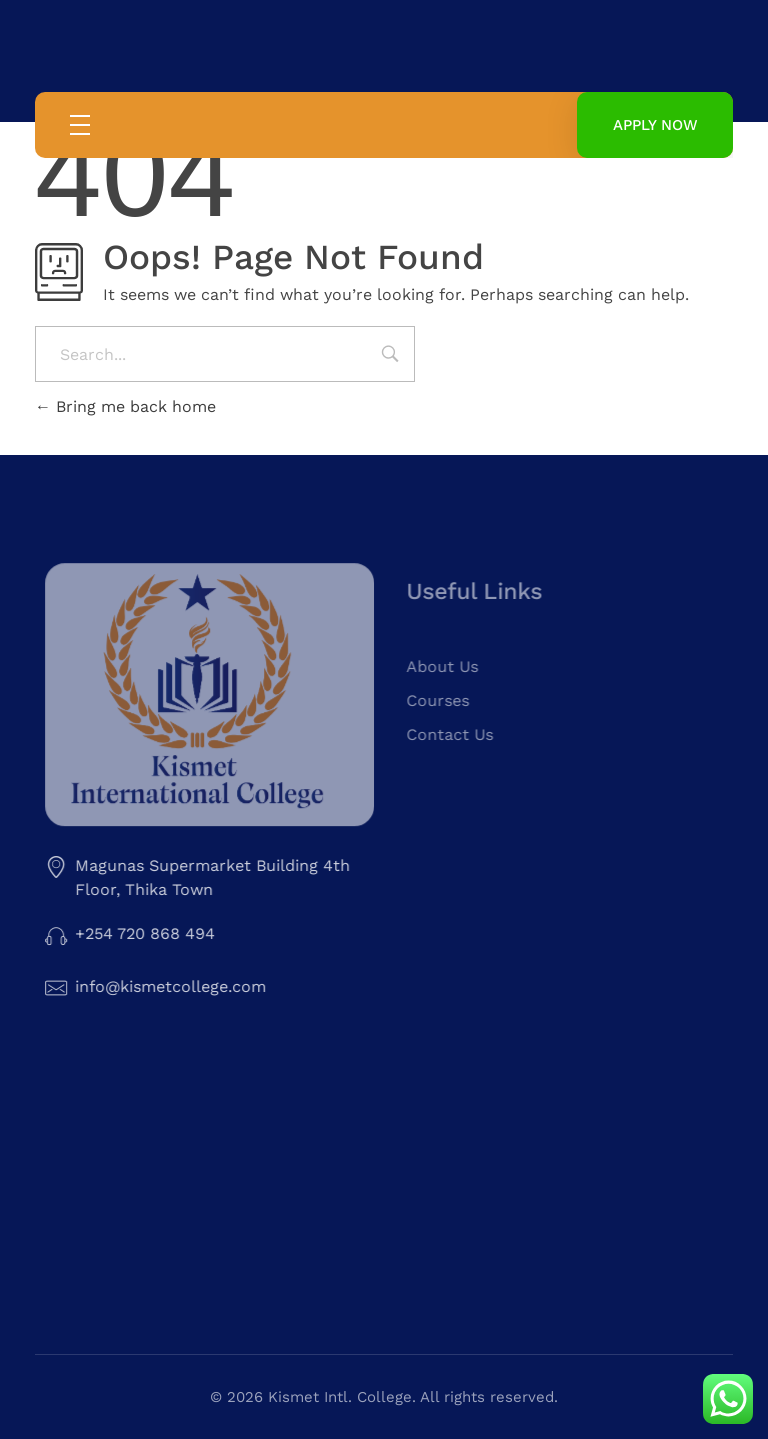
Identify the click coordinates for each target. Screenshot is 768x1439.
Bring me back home (125, 406)
